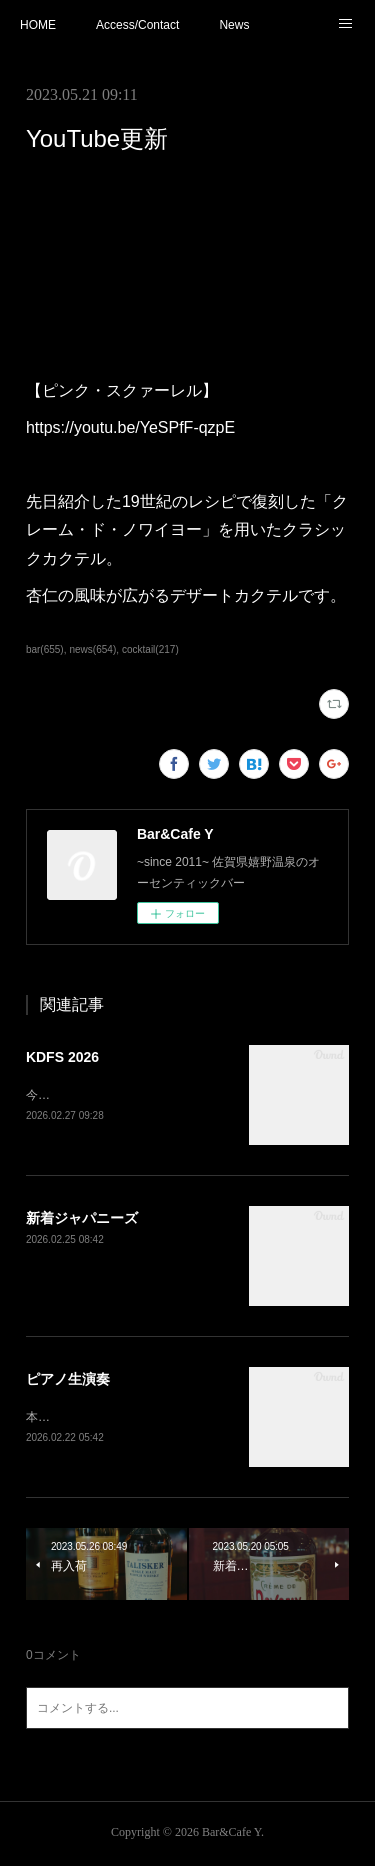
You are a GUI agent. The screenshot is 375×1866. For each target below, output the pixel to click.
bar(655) (45, 649)
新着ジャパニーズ (82, 1220)
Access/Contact (137, 25)
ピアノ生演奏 (68, 1381)
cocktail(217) (150, 649)
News (234, 25)
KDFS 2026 (62, 1057)
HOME (38, 25)
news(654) (92, 649)
